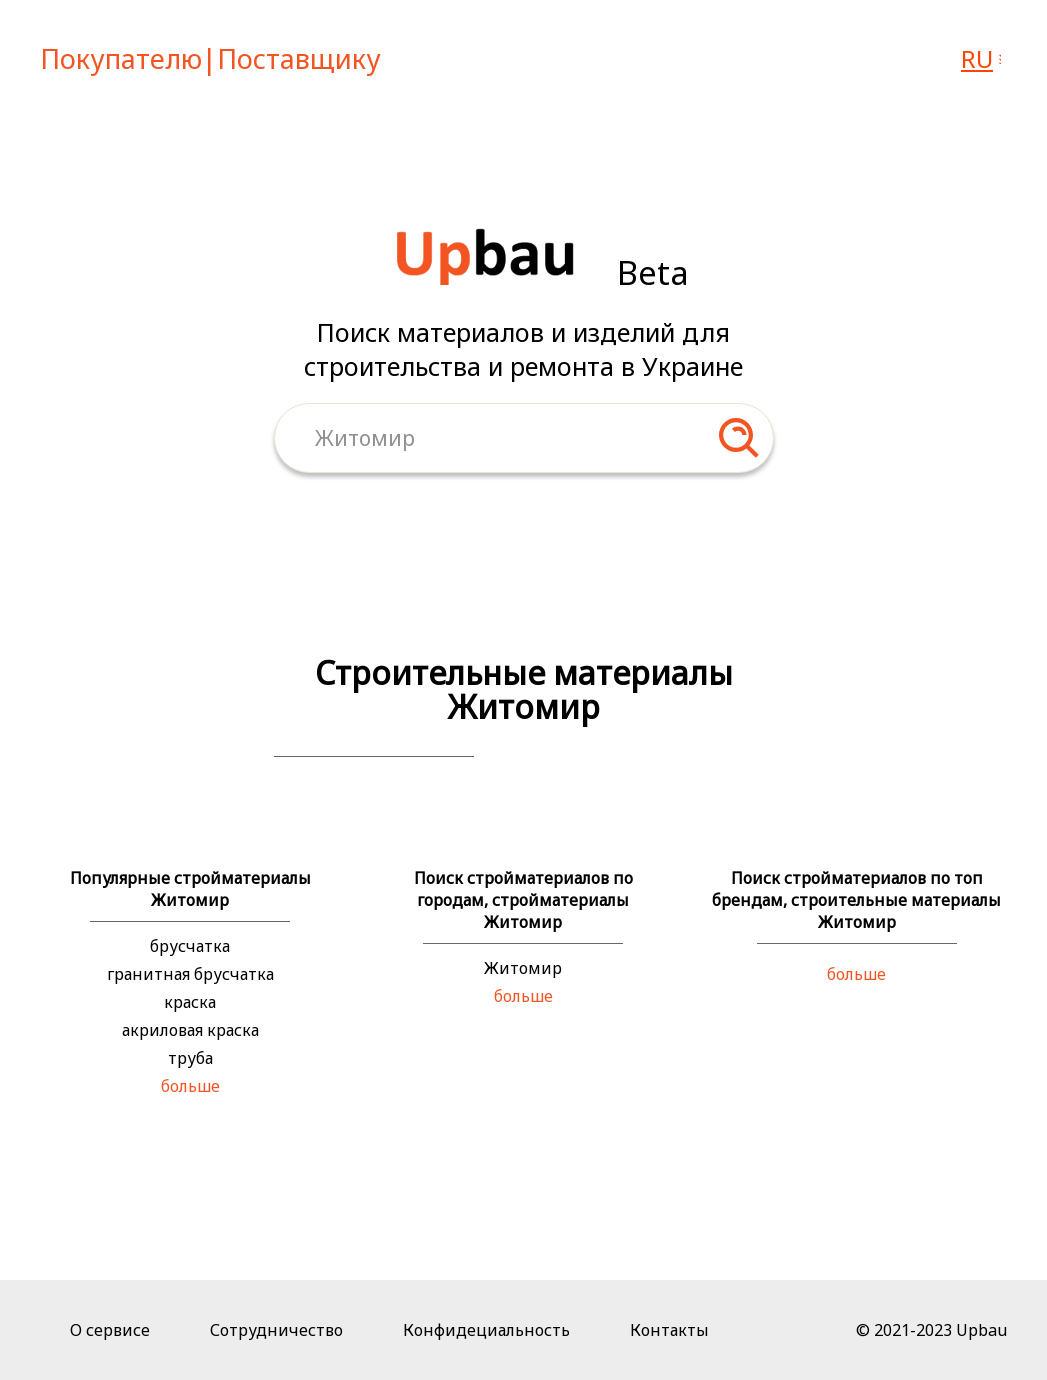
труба (190, 1058)
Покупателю (121, 58)
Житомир (523, 968)
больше (190, 1086)
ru (977, 58)
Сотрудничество (276, 1330)
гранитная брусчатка (190, 974)
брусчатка (190, 946)
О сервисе (110, 1330)
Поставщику (299, 58)
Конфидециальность (486, 1330)
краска (190, 1002)
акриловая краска (190, 1030)
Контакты (669, 1330)
